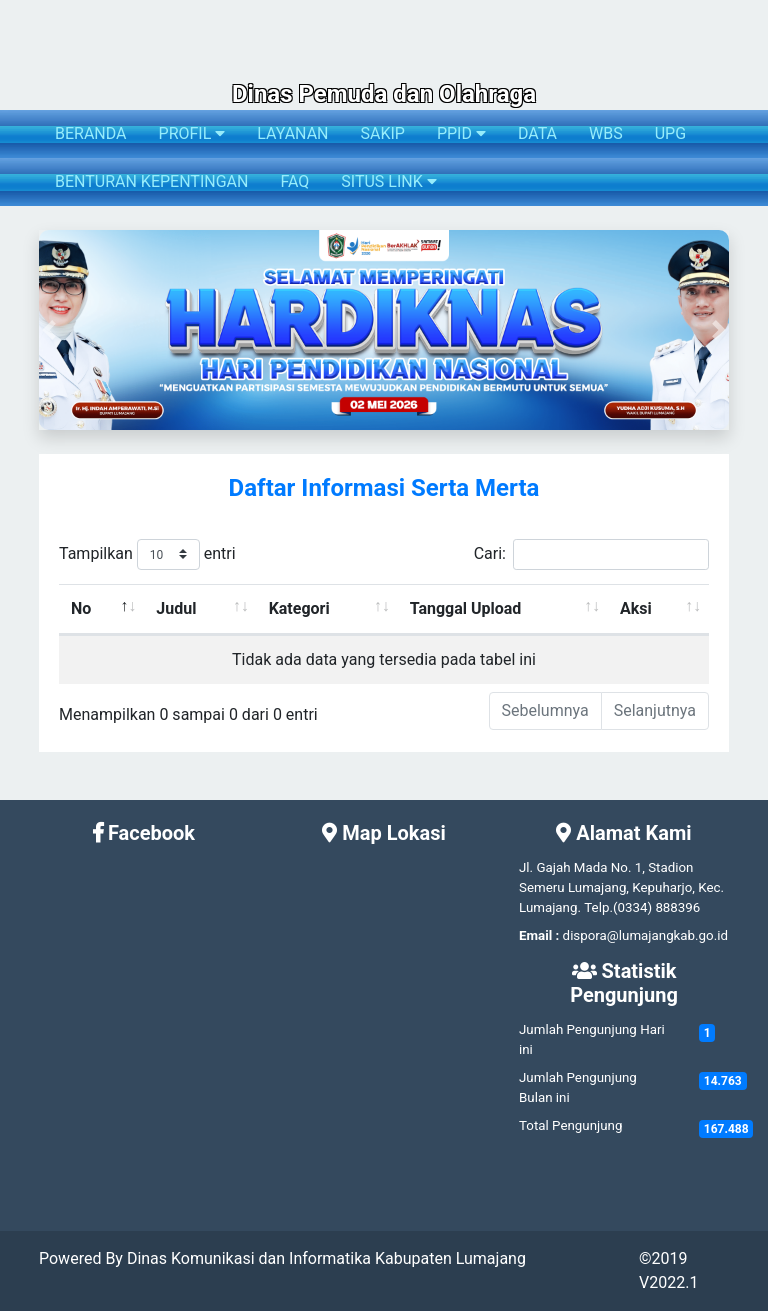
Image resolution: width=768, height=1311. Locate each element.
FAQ (294, 181)
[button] (49, 330)
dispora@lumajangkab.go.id (645, 935)
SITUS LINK (388, 181)
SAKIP (382, 133)
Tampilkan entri (147, 554)
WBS (606, 133)
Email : (539, 935)
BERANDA (91, 133)
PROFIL (192, 133)
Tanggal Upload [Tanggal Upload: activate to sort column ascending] (466, 608)
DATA (537, 133)
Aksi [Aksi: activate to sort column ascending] (636, 608)
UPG (670, 133)
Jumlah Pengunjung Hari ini (592, 1039)
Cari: (591, 554)
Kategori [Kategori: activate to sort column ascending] (299, 608)
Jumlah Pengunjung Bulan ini (578, 1087)
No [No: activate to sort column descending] (81, 608)
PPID (461, 133)
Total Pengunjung (570, 1125)
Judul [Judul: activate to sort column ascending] (176, 608)
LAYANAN (292, 133)
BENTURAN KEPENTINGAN (151, 181)
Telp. (598, 907)
